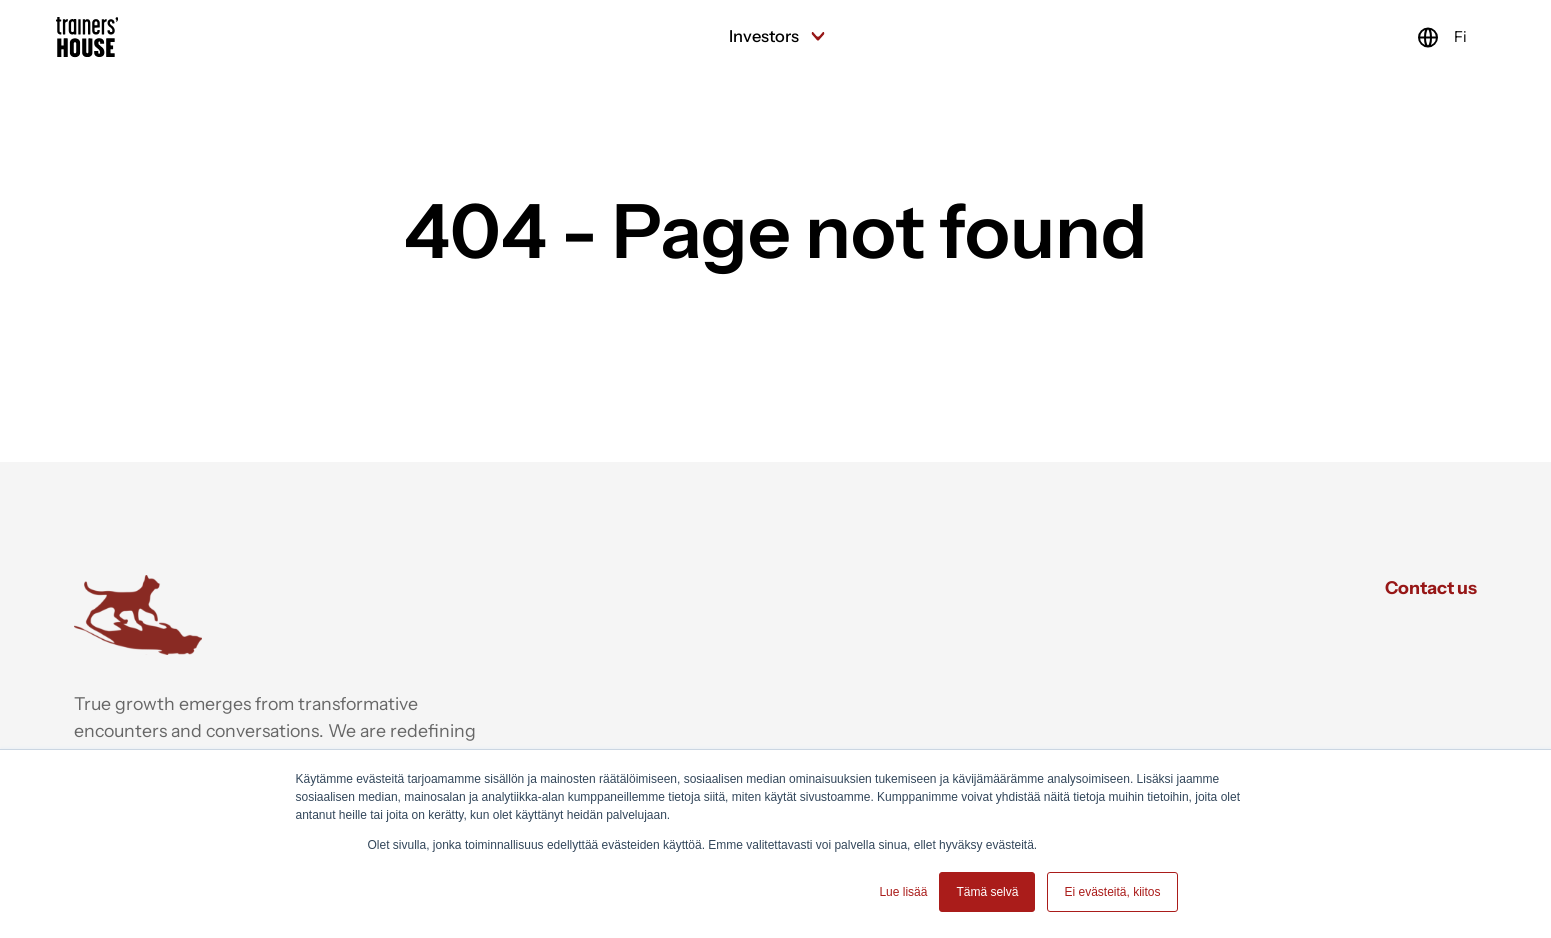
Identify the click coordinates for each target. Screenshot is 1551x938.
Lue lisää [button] (903, 892)
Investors (775, 36)
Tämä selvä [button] (987, 892)
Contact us (1431, 587)
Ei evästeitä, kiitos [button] (1112, 892)
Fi (1423, 37)
